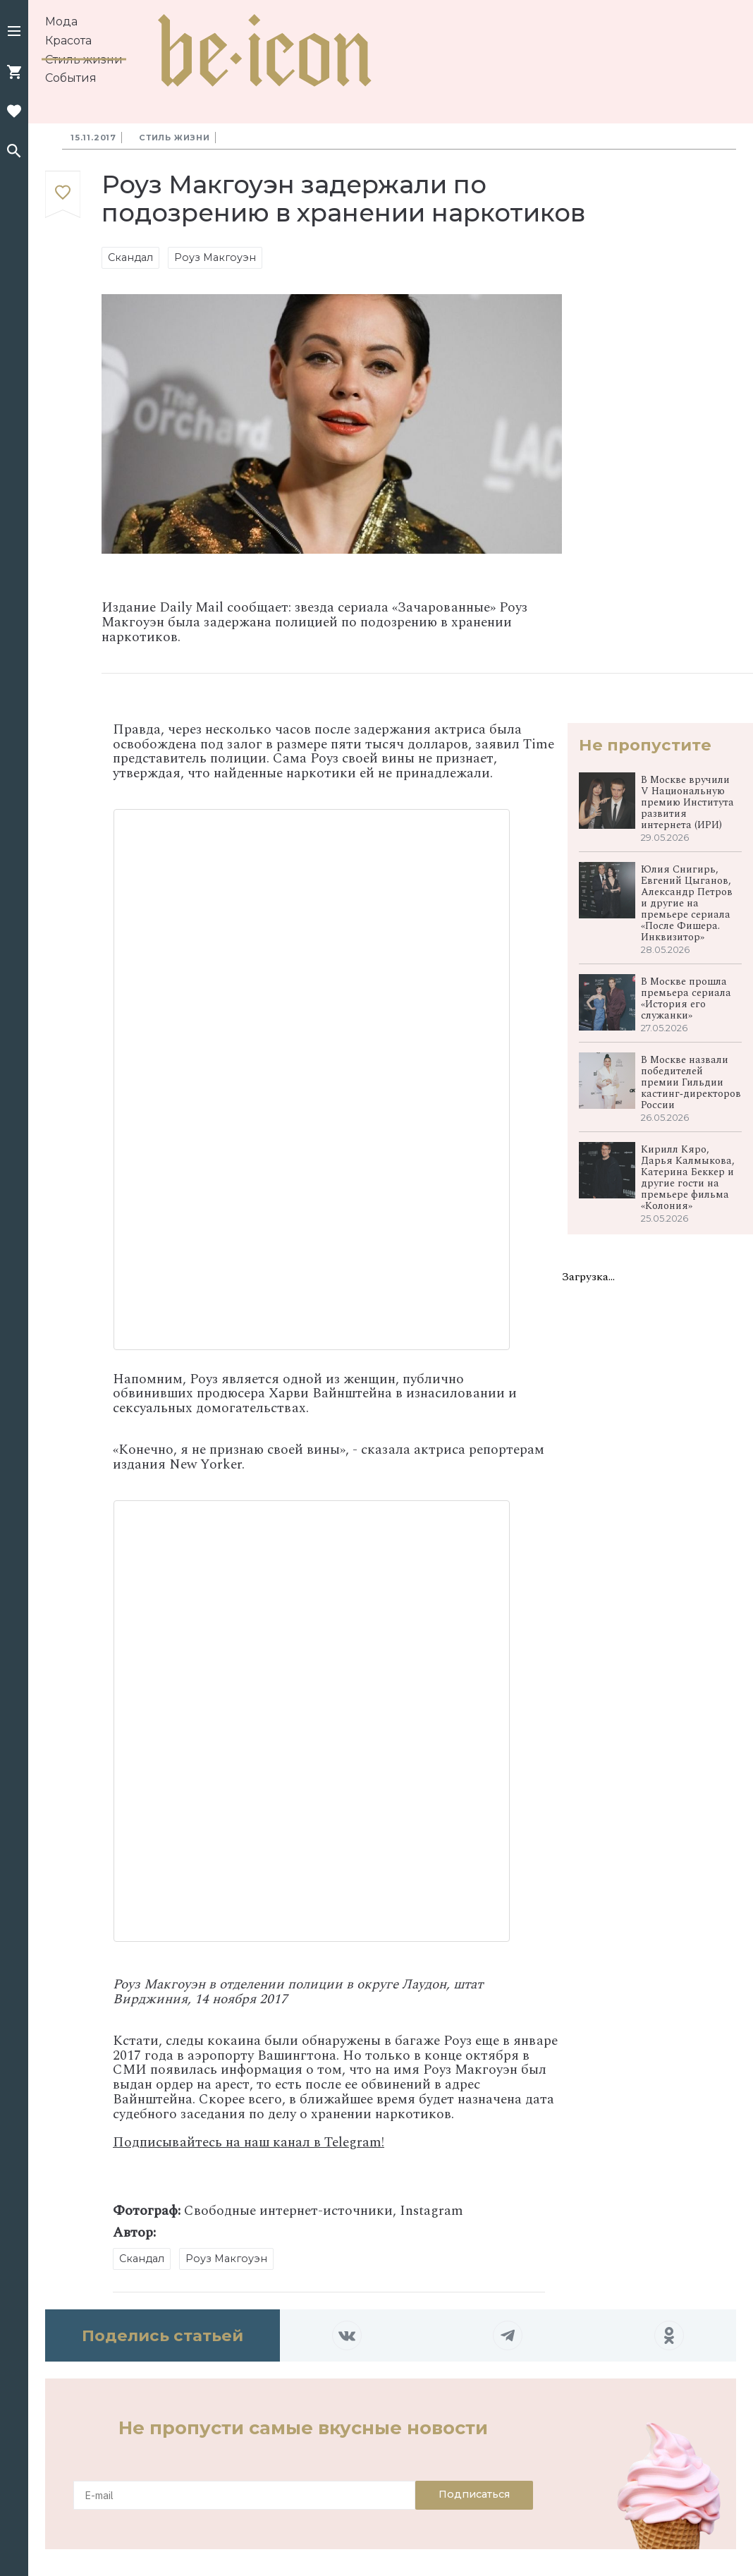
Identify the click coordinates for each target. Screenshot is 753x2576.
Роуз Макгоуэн (215, 257)
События (71, 78)
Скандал (130, 257)
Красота (68, 40)
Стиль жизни (84, 59)
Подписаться (474, 2494)
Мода (61, 21)
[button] (14, 32)
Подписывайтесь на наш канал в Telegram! (248, 2142)
